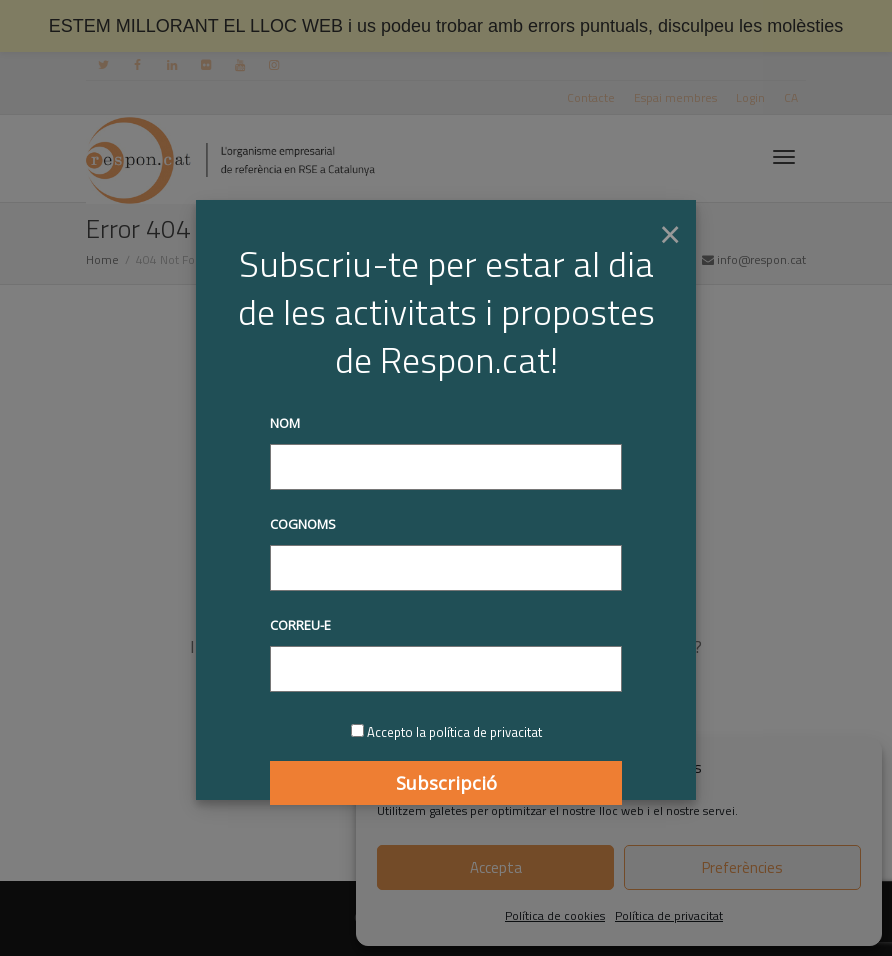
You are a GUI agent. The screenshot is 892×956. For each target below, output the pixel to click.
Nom (285, 423)
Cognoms (303, 524)
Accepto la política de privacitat (454, 732)
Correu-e (300, 625)
